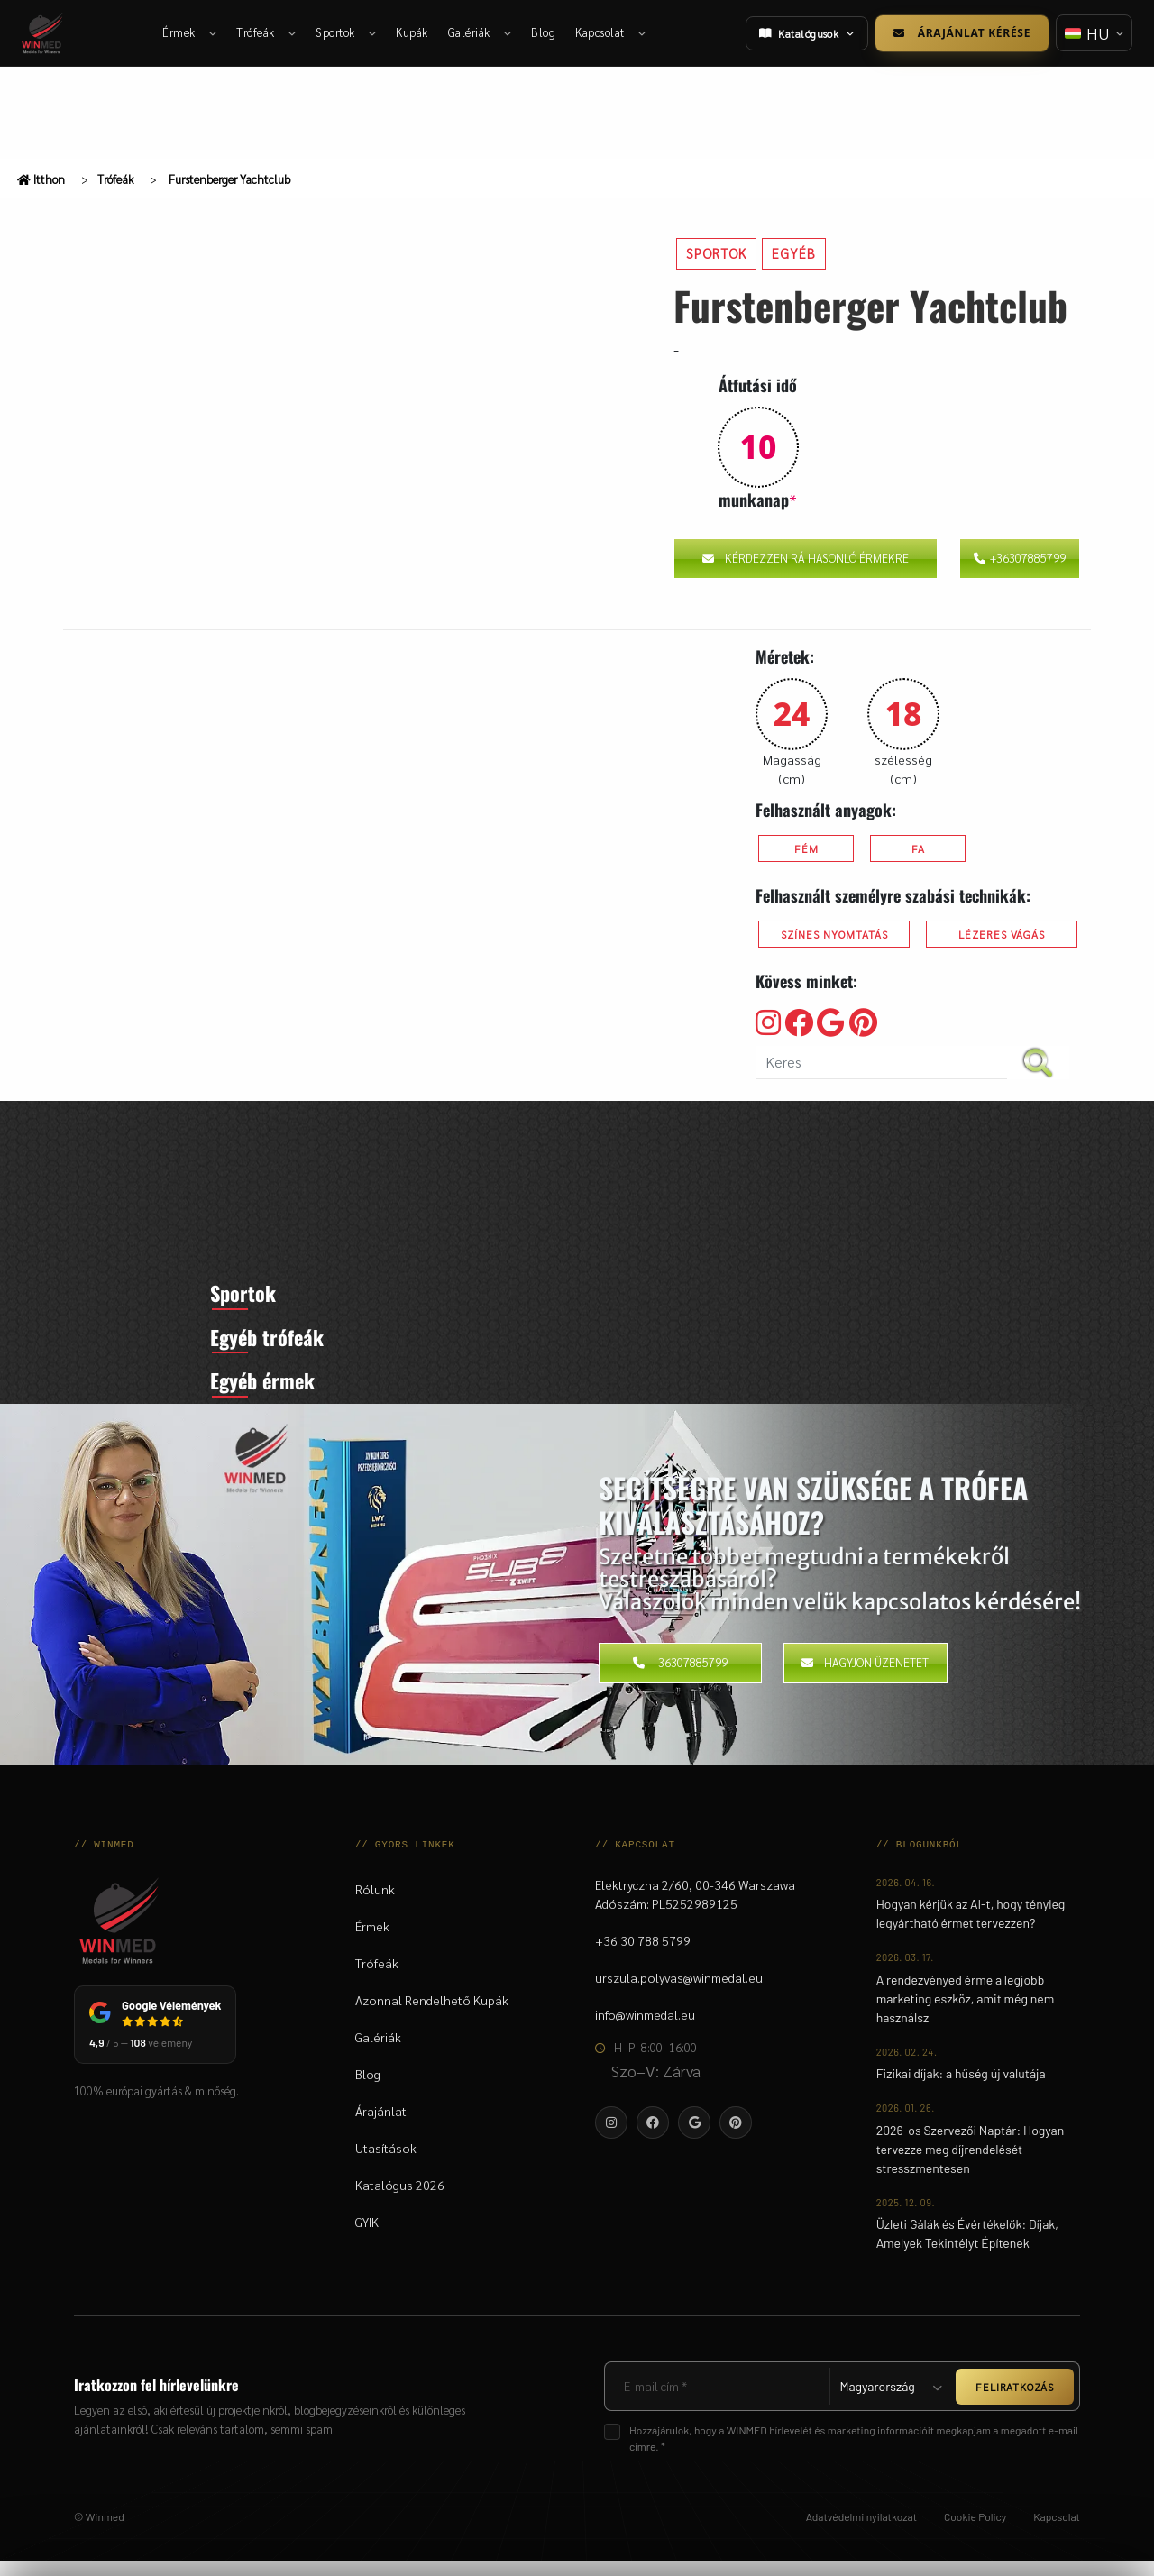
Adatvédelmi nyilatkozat (861, 2532)
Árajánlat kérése (959, 33)
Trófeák (267, 32)
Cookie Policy (975, 2532)
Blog (544, 32)
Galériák (480, 32)
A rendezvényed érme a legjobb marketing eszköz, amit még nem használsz (965, 2013)
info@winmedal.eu (645, 2029)
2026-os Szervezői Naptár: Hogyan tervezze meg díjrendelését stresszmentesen (970, 2164)
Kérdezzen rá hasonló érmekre (805, 557)
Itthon (41, 179)
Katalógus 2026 (399, 2200)
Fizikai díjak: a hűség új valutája (961, 2088)
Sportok (346, 32)
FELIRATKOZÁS (1014, 2402)
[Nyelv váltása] (1092, 33)
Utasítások (386, 2163)
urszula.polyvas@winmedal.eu (679, 1993)
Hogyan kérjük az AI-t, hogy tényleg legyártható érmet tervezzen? (971, 1928)
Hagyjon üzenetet (865, 1678)
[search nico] (881, 1062)
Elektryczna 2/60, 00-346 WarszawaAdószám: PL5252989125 (695, 1909)
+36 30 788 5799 (643, 1956)
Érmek (190, 32)
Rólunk (375, 1904)
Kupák (413, 32)
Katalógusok (804, 33)
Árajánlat (381, 2126)
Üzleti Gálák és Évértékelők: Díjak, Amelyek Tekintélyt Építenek (967, 2249)
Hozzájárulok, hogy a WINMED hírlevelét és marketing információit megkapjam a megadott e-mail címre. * (853, 2453)
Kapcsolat (611, 32)
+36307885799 (1020, 557)
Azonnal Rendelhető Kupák (431, 2015)
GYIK (367, 2237)
